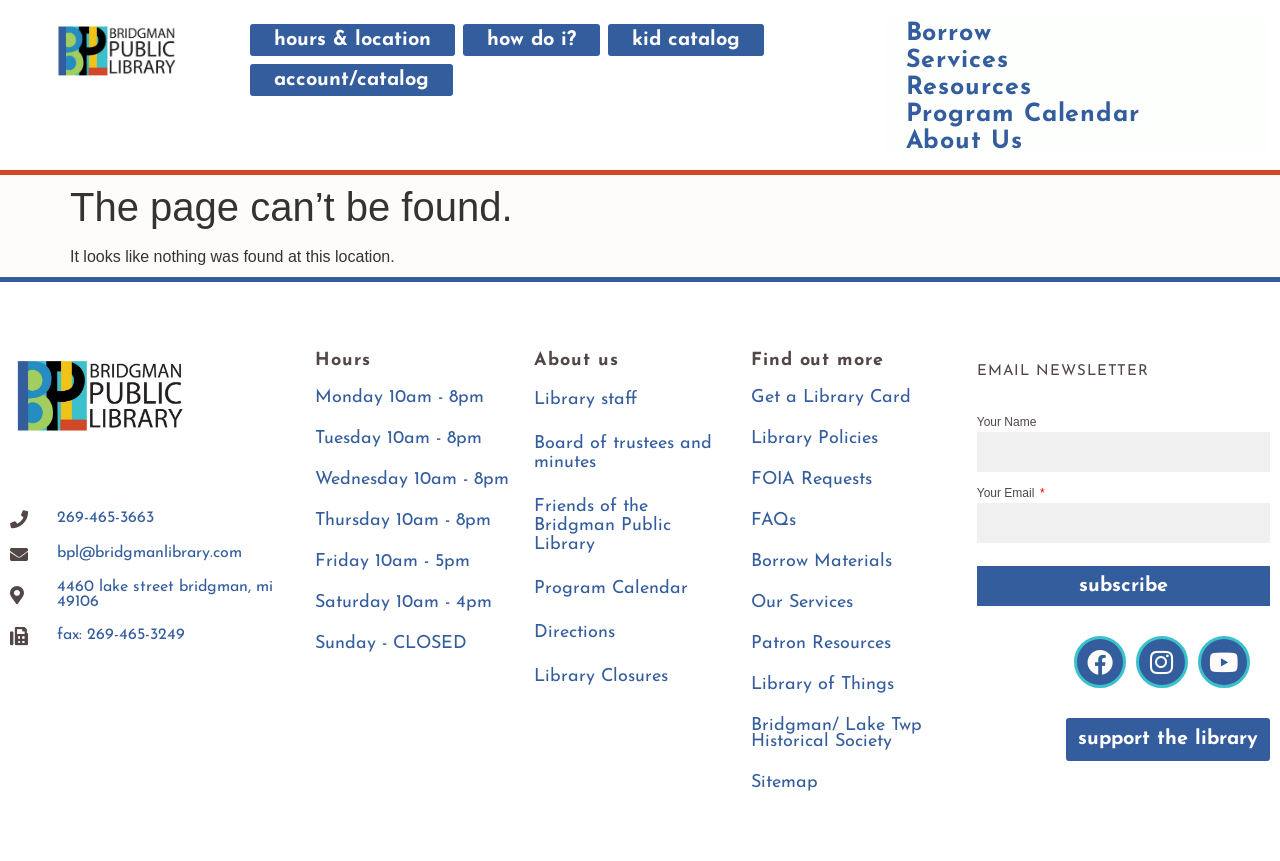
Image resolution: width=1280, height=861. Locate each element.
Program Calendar (1023, 114)
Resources (969, 87)
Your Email (1007, 493)
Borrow (949, 33)
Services (957, 60)
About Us (964, 141)
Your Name (1007, 422)
